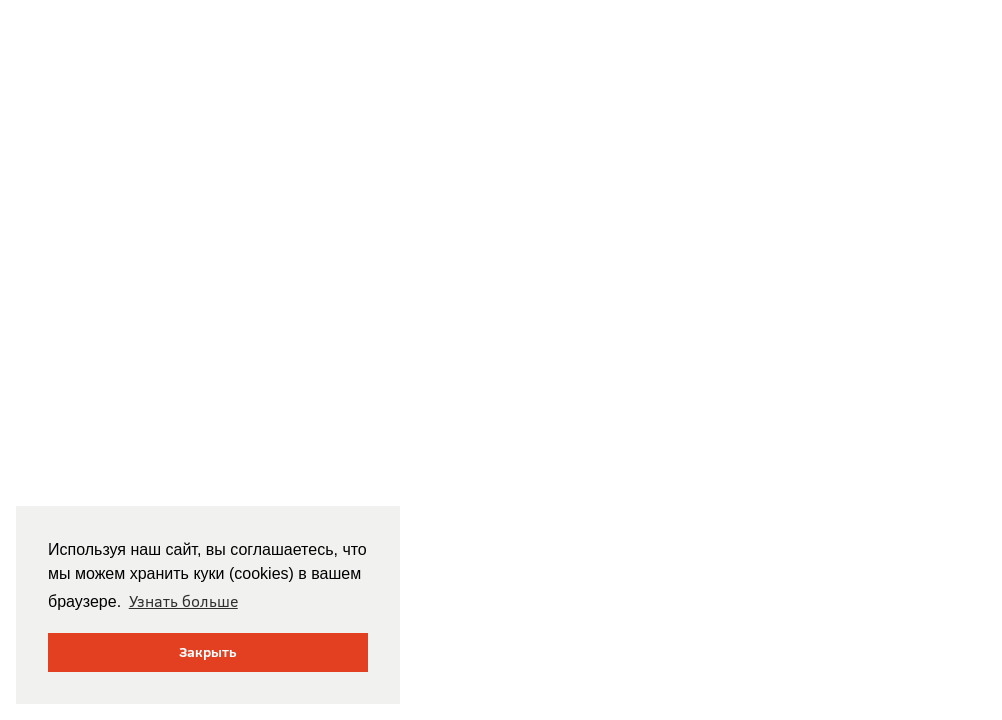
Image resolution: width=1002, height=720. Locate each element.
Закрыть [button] (208, 652)
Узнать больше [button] (183, 601)
